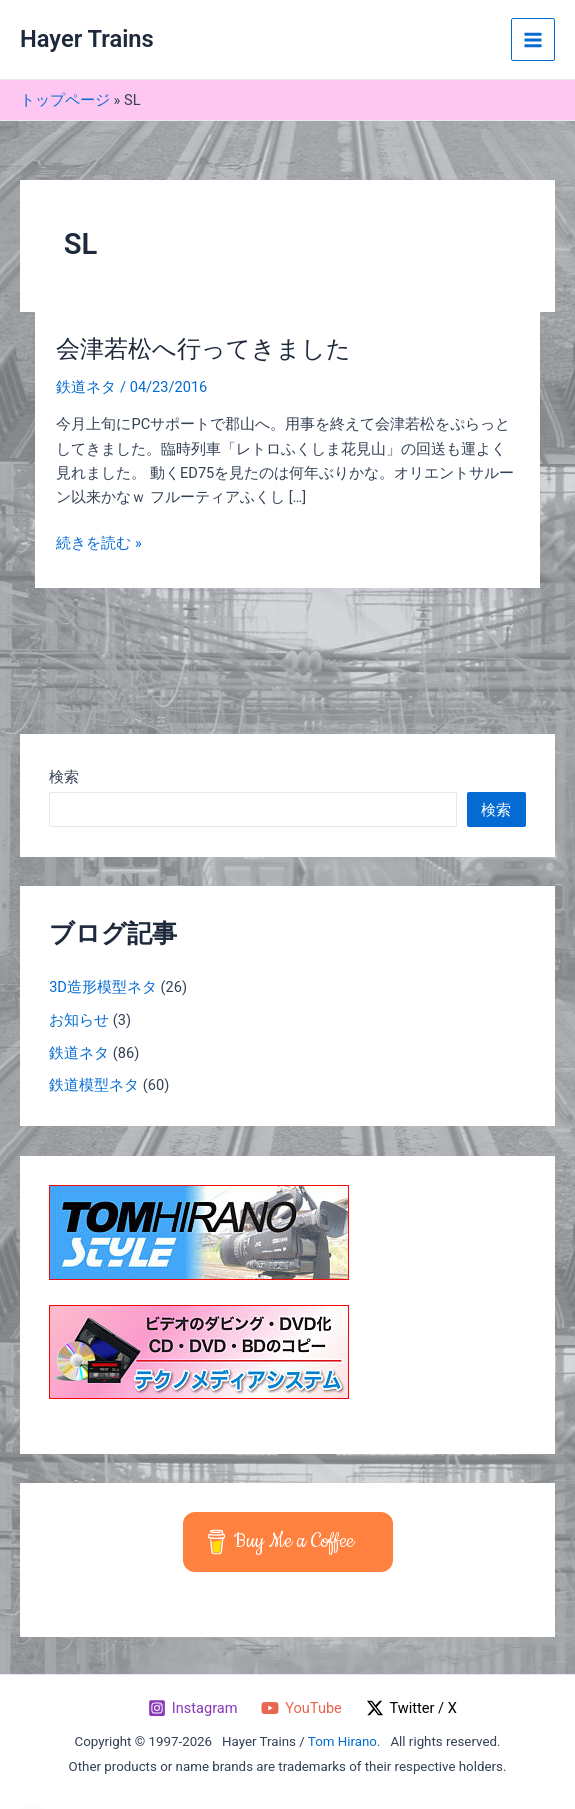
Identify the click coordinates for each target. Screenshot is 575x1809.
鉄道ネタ (86, 387)
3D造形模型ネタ (103, 987)
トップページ (65, 100)
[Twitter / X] (411, 1708)
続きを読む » (98, 543)
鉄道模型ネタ (94, 1085)
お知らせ (79, 1020)
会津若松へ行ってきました (203, 349)
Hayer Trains (87, 39)
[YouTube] (301, 1708)
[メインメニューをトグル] (533, 40)
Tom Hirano (342, 1741)
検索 (64, 777)
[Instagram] (192, 1708)
